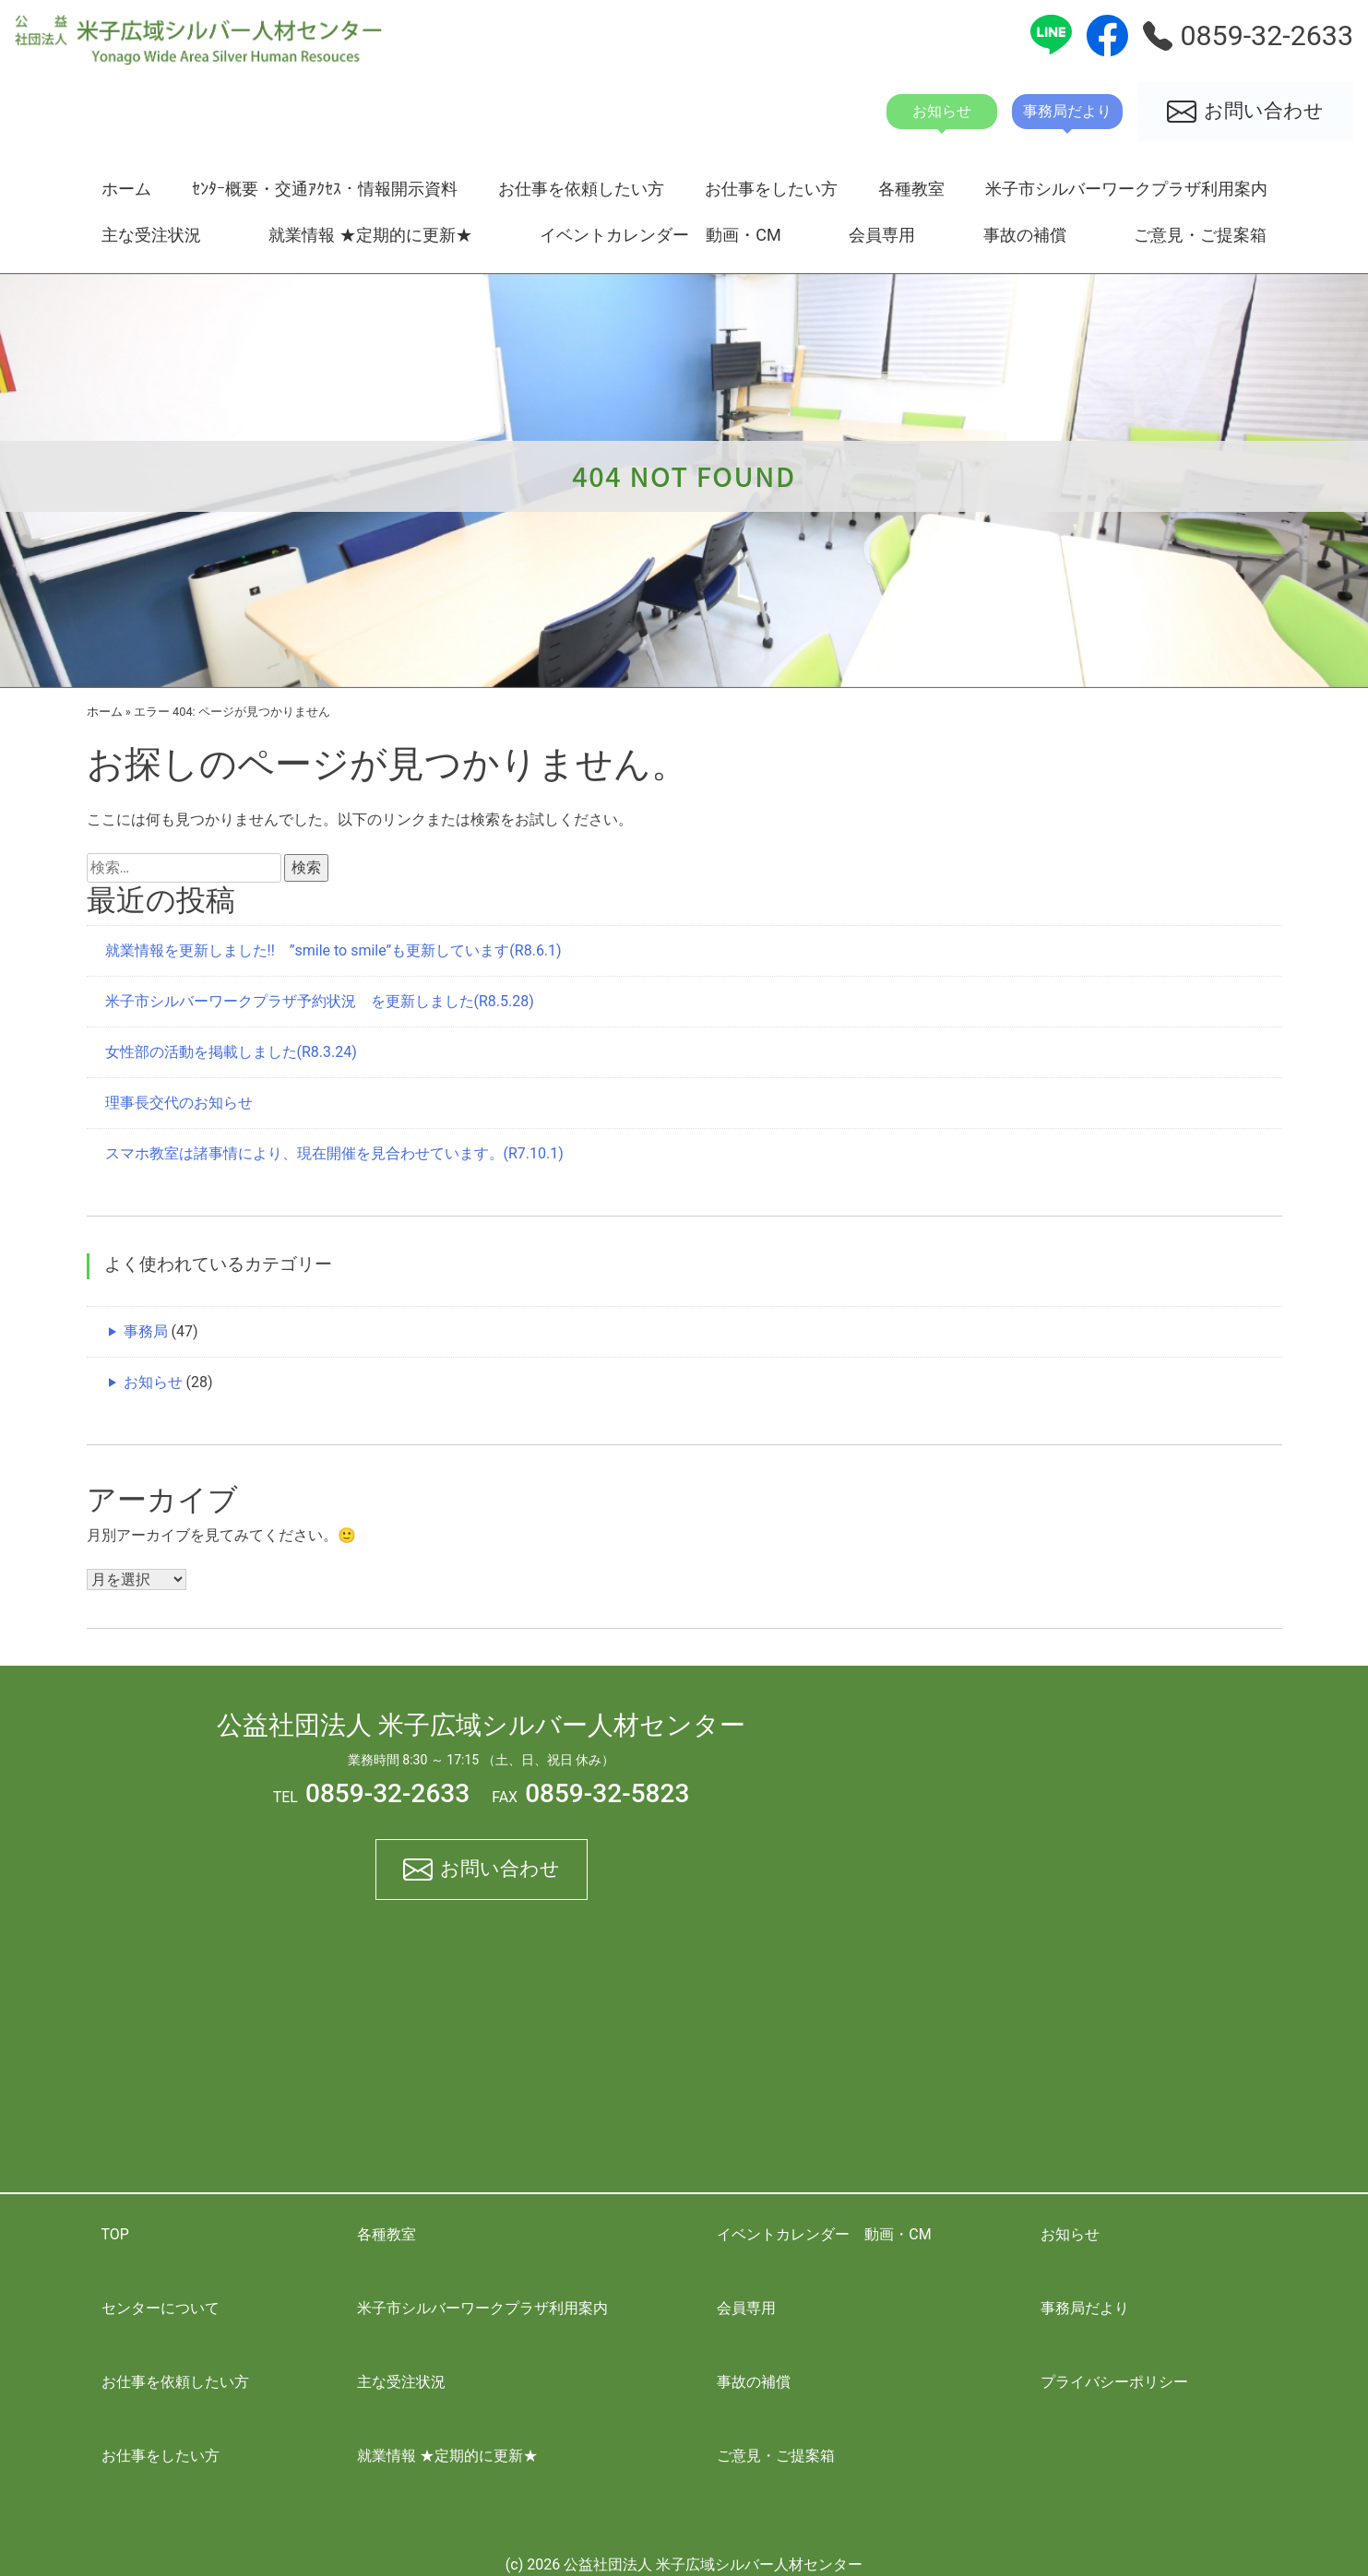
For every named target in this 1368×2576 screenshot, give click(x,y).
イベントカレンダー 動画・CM (660, 234)
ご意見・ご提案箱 (1200, 234)
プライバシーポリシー (1114, 2382)
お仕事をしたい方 (771, 188)
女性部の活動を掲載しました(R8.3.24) (231, 1052)
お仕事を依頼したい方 (581, 188)
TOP (115, 2234)
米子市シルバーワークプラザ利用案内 (1126, 188)
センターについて (160, 2308)
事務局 (146, 1331)
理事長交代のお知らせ (179, 1102)
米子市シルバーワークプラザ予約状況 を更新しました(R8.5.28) (319, 1001)
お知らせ (153, 1382)
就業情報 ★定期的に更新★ (369, 234)
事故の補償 (1024, 234)
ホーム (126, 188)
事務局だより (1085, 2308)
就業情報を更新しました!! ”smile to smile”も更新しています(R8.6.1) (333, 950)
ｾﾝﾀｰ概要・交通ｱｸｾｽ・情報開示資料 (325, 188)
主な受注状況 (151, 234)
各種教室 (911, 188)
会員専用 (882, 234)
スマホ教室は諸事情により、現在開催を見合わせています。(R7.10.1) (334, 1153)
